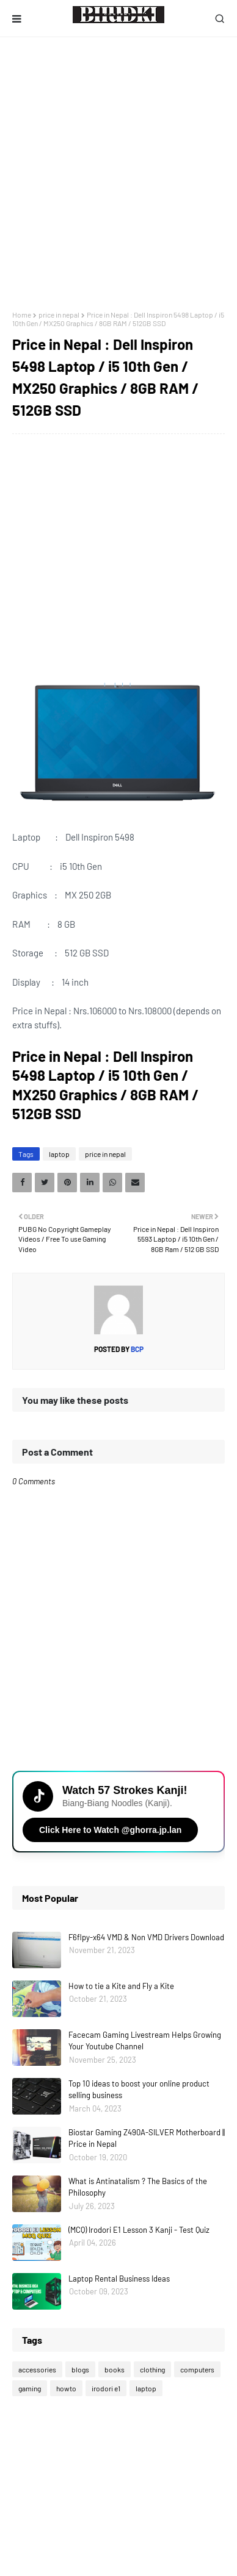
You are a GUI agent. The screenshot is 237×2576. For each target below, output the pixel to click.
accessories (37, 2369)
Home (21, 314)
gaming (29, 2388)
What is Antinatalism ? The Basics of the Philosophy (137, 2187)
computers (197, 2369)
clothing (152, 2369)
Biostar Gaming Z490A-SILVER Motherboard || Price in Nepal (146, 2138)
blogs (80, 2369)
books (114, 2369)
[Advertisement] (118, 173)
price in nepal (58, 314)
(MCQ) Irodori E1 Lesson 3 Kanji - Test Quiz (139, 2230)
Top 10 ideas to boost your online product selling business (139, 2090)
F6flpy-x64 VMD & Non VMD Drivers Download (146, 1937)
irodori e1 (106, 2388)
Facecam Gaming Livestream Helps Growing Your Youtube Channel (144, 2041)
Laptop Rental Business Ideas (119, 2278)
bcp (136, 1349)
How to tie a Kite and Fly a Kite (121, 1986)
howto (66, 2388)
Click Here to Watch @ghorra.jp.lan (110, 1830)
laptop (59, 1154)
